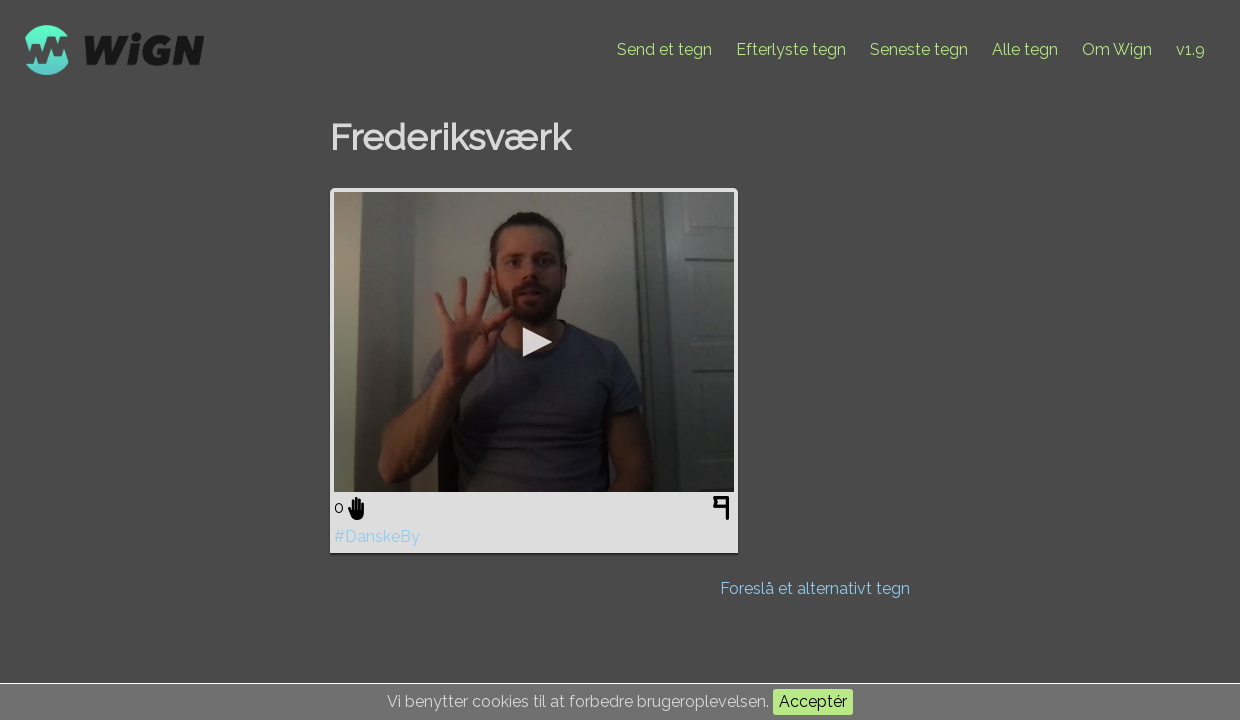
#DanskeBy (377, 536)
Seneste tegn (919, 49)
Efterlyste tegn (791, 49)
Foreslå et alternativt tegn (815, 588)
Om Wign (1117, 49)
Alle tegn (1025, 49)
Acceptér (813, 701)
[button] (534, 342)
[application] (534, 342)
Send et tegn (664, 49)
